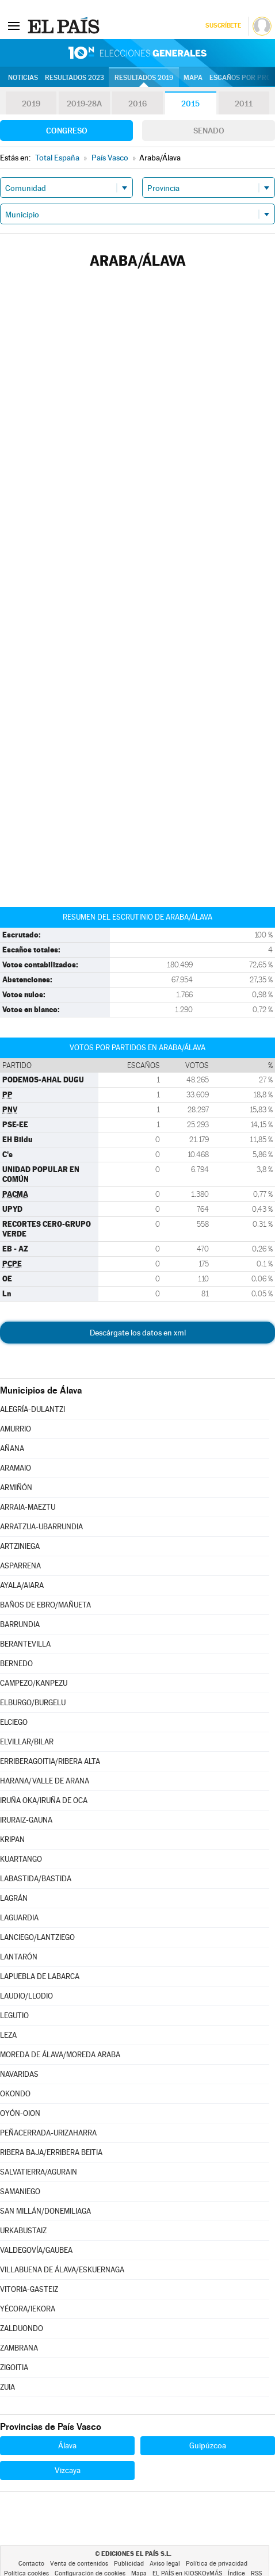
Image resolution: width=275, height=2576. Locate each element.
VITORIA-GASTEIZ (29, 2289)
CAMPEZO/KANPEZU (33, 1683)
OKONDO (15, 2093)
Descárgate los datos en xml (138, 1332)
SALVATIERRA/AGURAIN (38, 2172)
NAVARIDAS (19, 2074)
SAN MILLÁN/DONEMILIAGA (45, 2211)
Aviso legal (165, 2563)
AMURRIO (15, 1429)
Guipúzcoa (207, 2445)
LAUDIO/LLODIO (26, 1996)
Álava (67, 2445)
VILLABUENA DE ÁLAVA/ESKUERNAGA (62, 2269)
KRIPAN (12, 1839)
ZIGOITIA (14, 2367)
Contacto (31, 2563)
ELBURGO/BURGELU (33, 1702)
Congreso (66, 130)
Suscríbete (222, 25)
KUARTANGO (21, 1859)
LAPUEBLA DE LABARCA (39, 1976)
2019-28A (84, 103)
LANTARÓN (18, 1957)
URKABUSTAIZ (23, 2230)
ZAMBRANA (19, 2348)
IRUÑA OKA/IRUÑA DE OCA (43, 1800)
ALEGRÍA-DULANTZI (32, 1409)
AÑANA (12, 1448)
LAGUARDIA (19, 1917)
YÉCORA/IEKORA (27, 2309)
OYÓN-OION (20, 2113)
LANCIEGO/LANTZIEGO (37, 1937)
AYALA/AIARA (22, 1585)
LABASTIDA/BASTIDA (35, 1878)
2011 (244, 103)
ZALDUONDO (21, 2328)
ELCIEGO (14, 1722)
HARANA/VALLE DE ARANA (44, 1781)
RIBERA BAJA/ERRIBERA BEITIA (51, 2152)
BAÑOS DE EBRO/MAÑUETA (45, 1605)
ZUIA (7, 2387)
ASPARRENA (20, 1565)
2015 (190, 103)
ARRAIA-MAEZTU (27, 1507)
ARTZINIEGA (20, 1546)
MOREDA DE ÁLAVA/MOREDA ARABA (60, 2054)
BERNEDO (16, 1663)
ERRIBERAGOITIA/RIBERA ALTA (50, 1761)
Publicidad (129, 2563)
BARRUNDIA (20, 1624)
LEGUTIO (14, 2015)
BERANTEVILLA (25, 1644)
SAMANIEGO (20, 2191)
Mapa (193, 78)
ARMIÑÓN (16, 1487)
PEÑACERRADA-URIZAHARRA (48, 2133)
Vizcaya (68, 2470)
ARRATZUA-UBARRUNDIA (41, 1526)
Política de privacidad (216, 2563)
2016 (137, 103)
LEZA (8, 2035)
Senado (208, 130)
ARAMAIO (15, 1468)
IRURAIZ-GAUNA (26, 1820)
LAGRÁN (14, 1898)
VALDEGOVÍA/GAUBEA (36, 2250)
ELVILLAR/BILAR (27, 1741)
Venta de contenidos (79, 2563)
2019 (31, 103)
